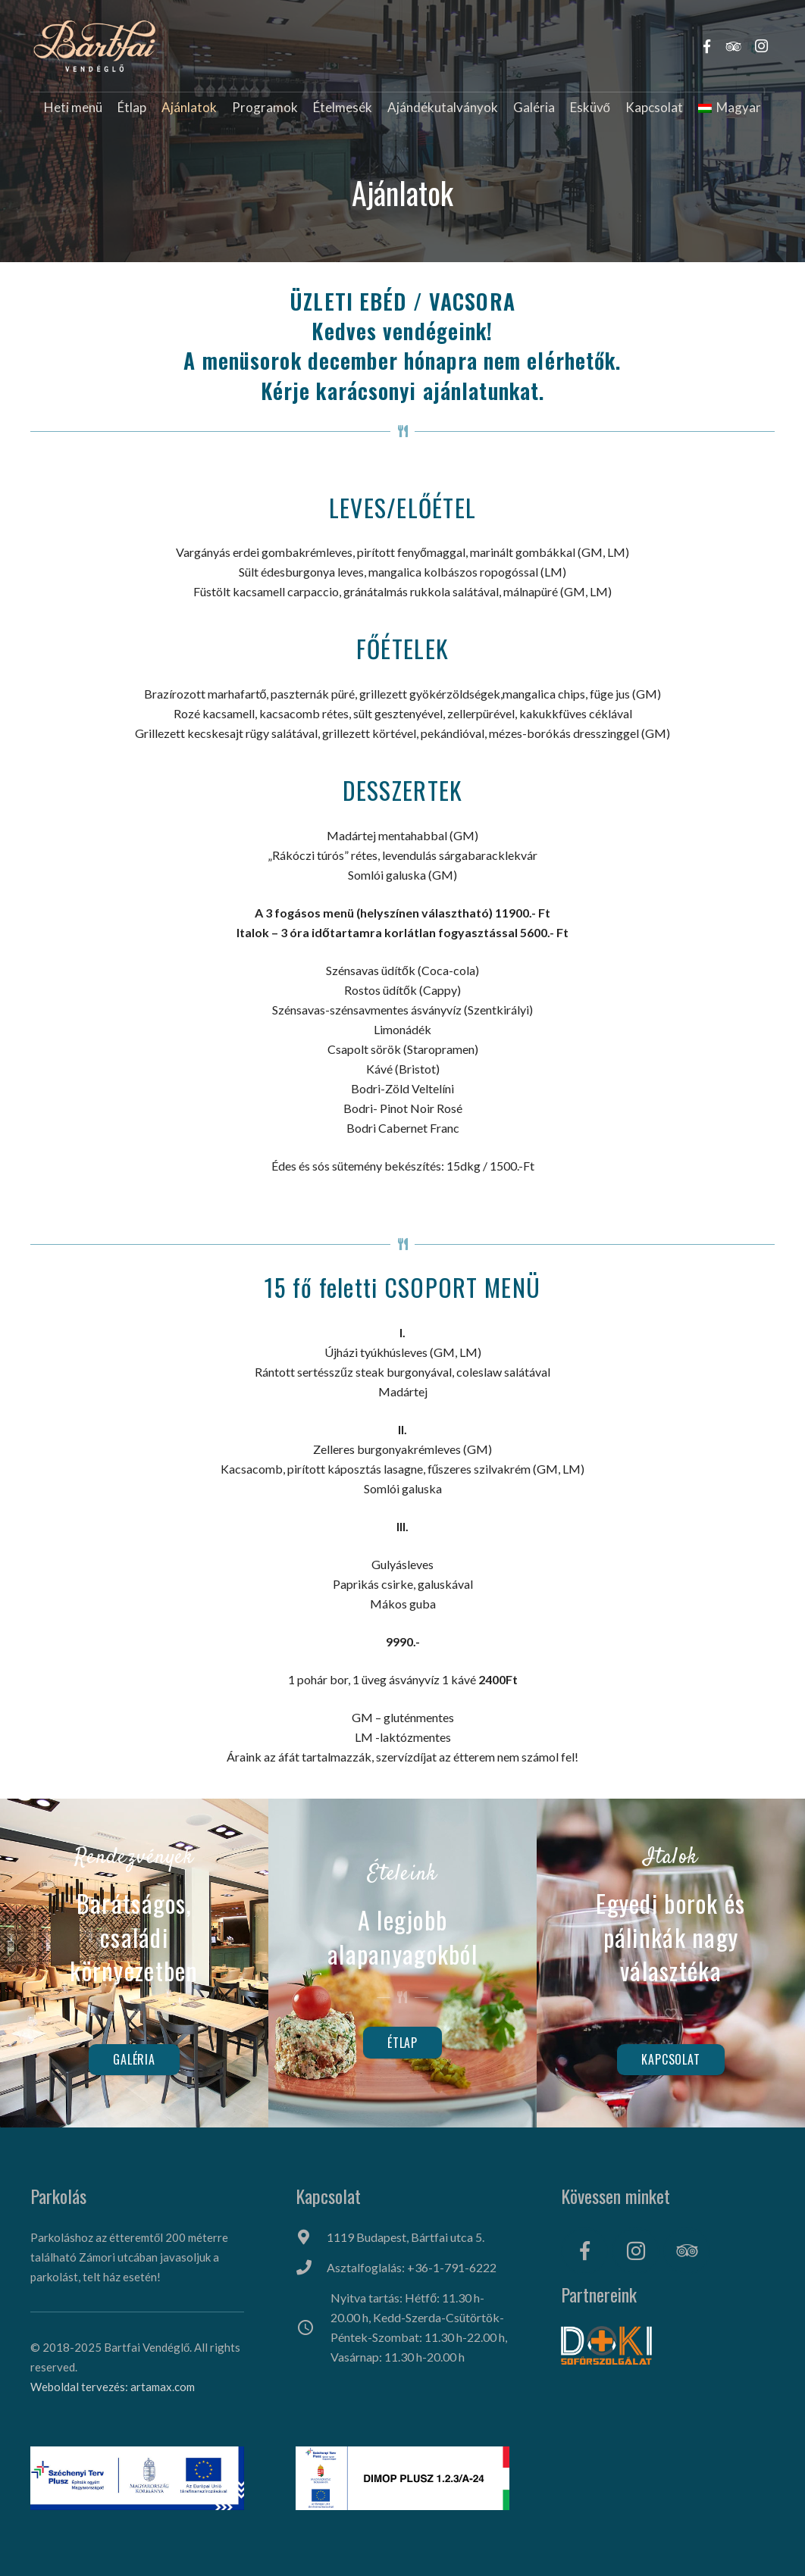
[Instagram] (635, 2251)
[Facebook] (585, 2251)
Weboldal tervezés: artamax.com (112, 2386)
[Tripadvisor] (687, 2251)
